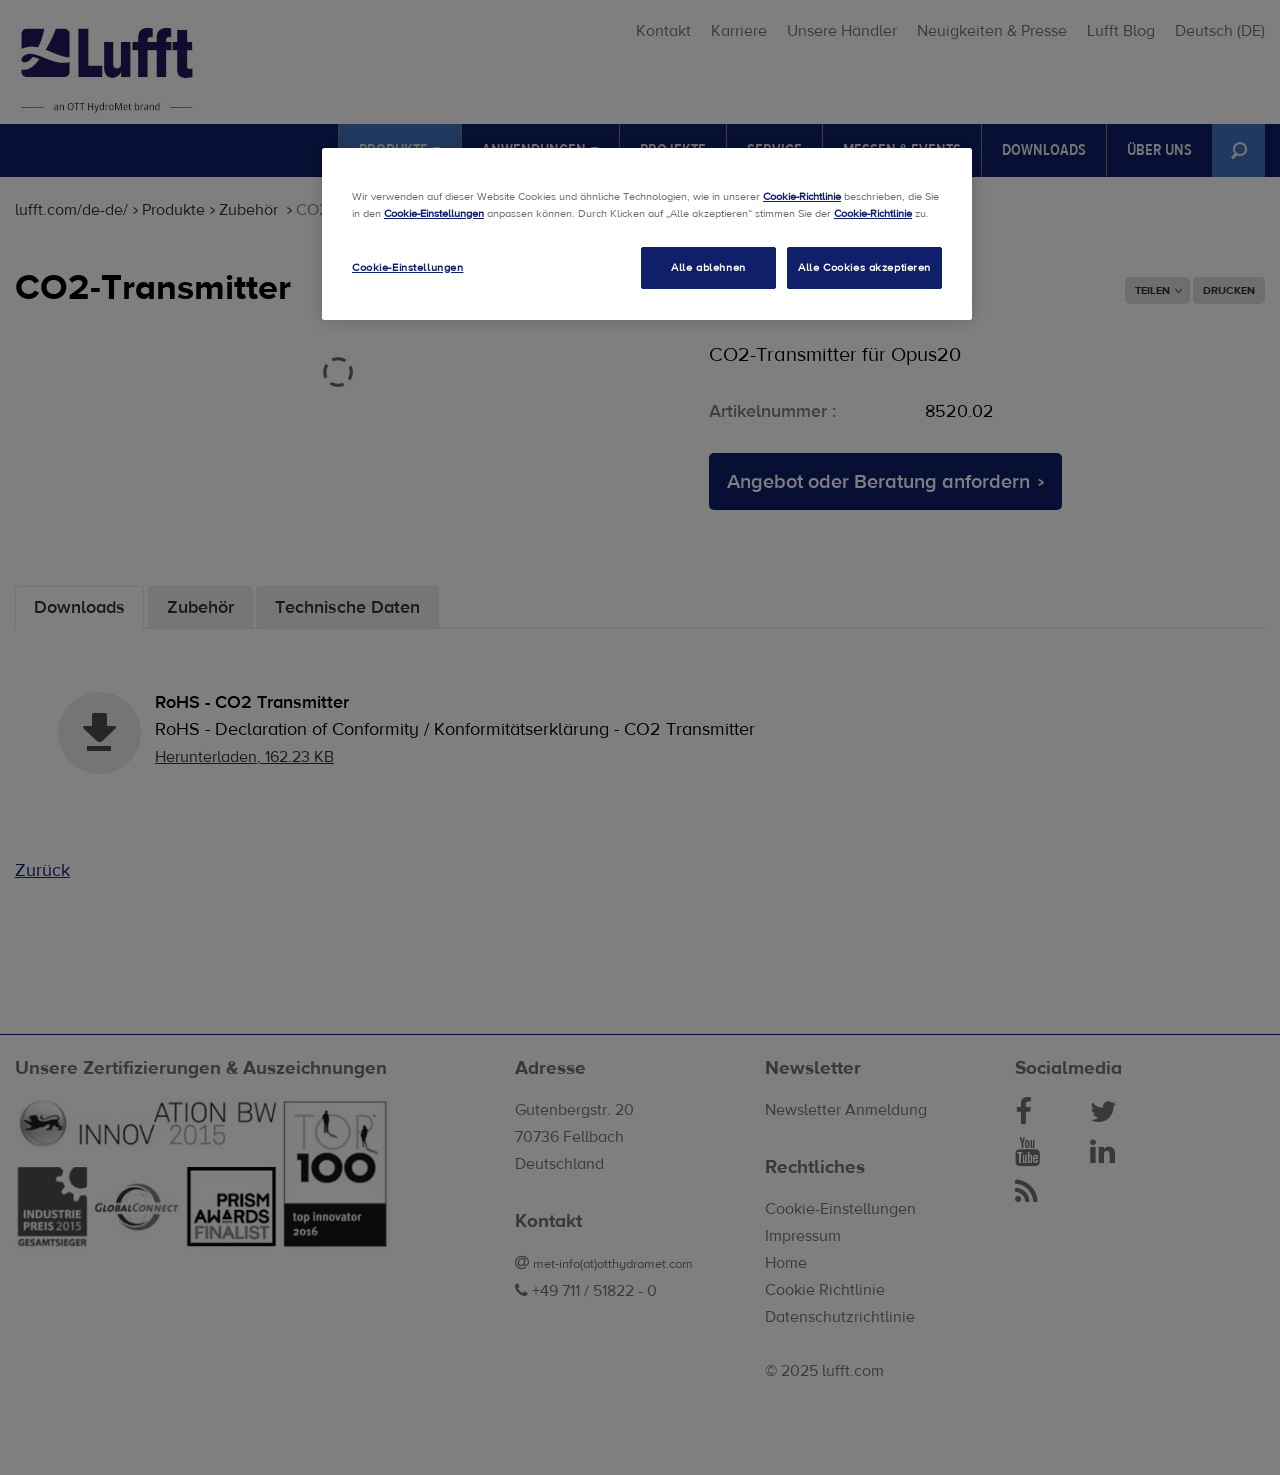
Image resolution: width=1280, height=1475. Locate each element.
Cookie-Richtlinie (802, 196)
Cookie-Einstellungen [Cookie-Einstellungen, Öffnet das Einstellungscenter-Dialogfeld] (407, 267)
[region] (647, 234)
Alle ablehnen (708, 267)
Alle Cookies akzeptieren (864, 267)
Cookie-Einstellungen (434, 213)
